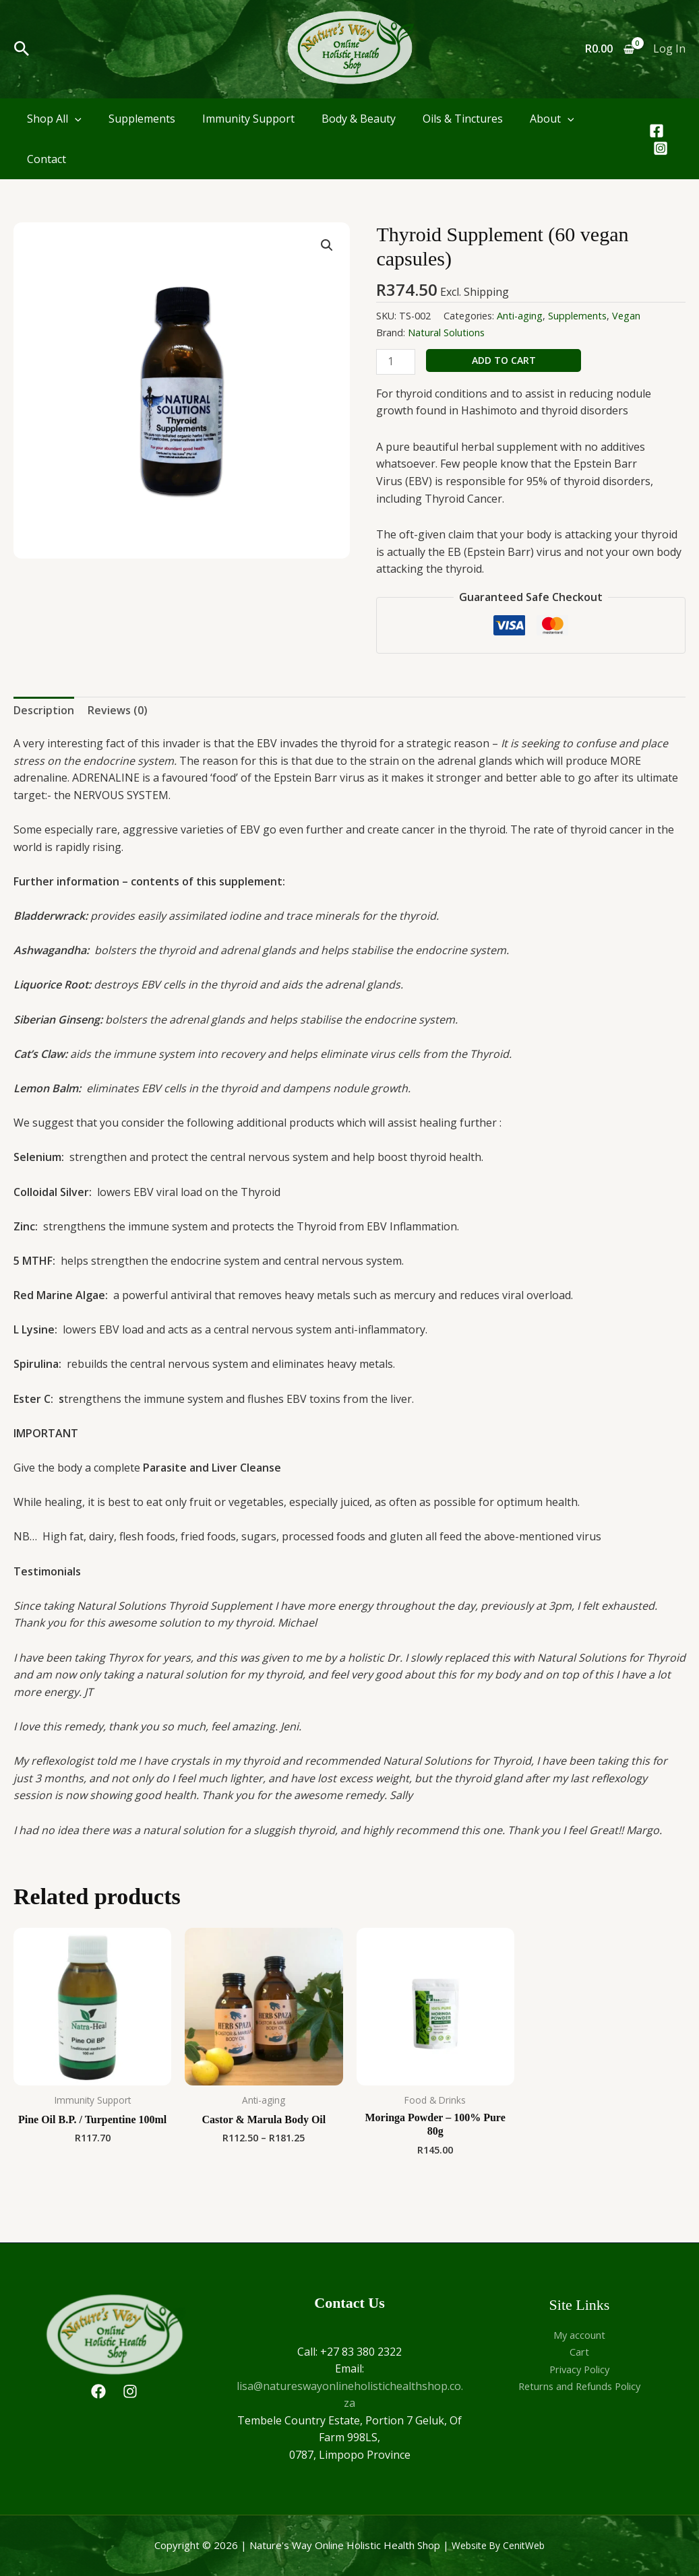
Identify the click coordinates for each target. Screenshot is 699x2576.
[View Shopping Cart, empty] (609, 49)
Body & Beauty (359, 118)
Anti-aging (520, 315)
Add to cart (504, 360)
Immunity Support (248, 118)
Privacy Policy (579, 2369)
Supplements (142, 118)
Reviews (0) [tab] (118, 710)
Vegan (626, 315)
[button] (21, 49)
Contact (46, 159)
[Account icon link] (669, 49)
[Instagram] (660, 148)
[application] (75, 118)
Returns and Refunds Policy (579, 2386)
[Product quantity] (395, 361)
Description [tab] (43, 710)
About (552, 118)
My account (580, 2334)
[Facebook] (656, 130)
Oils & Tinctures (463, 118)
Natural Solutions (446, 332)
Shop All (54, 118)
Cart (579, 2351)
